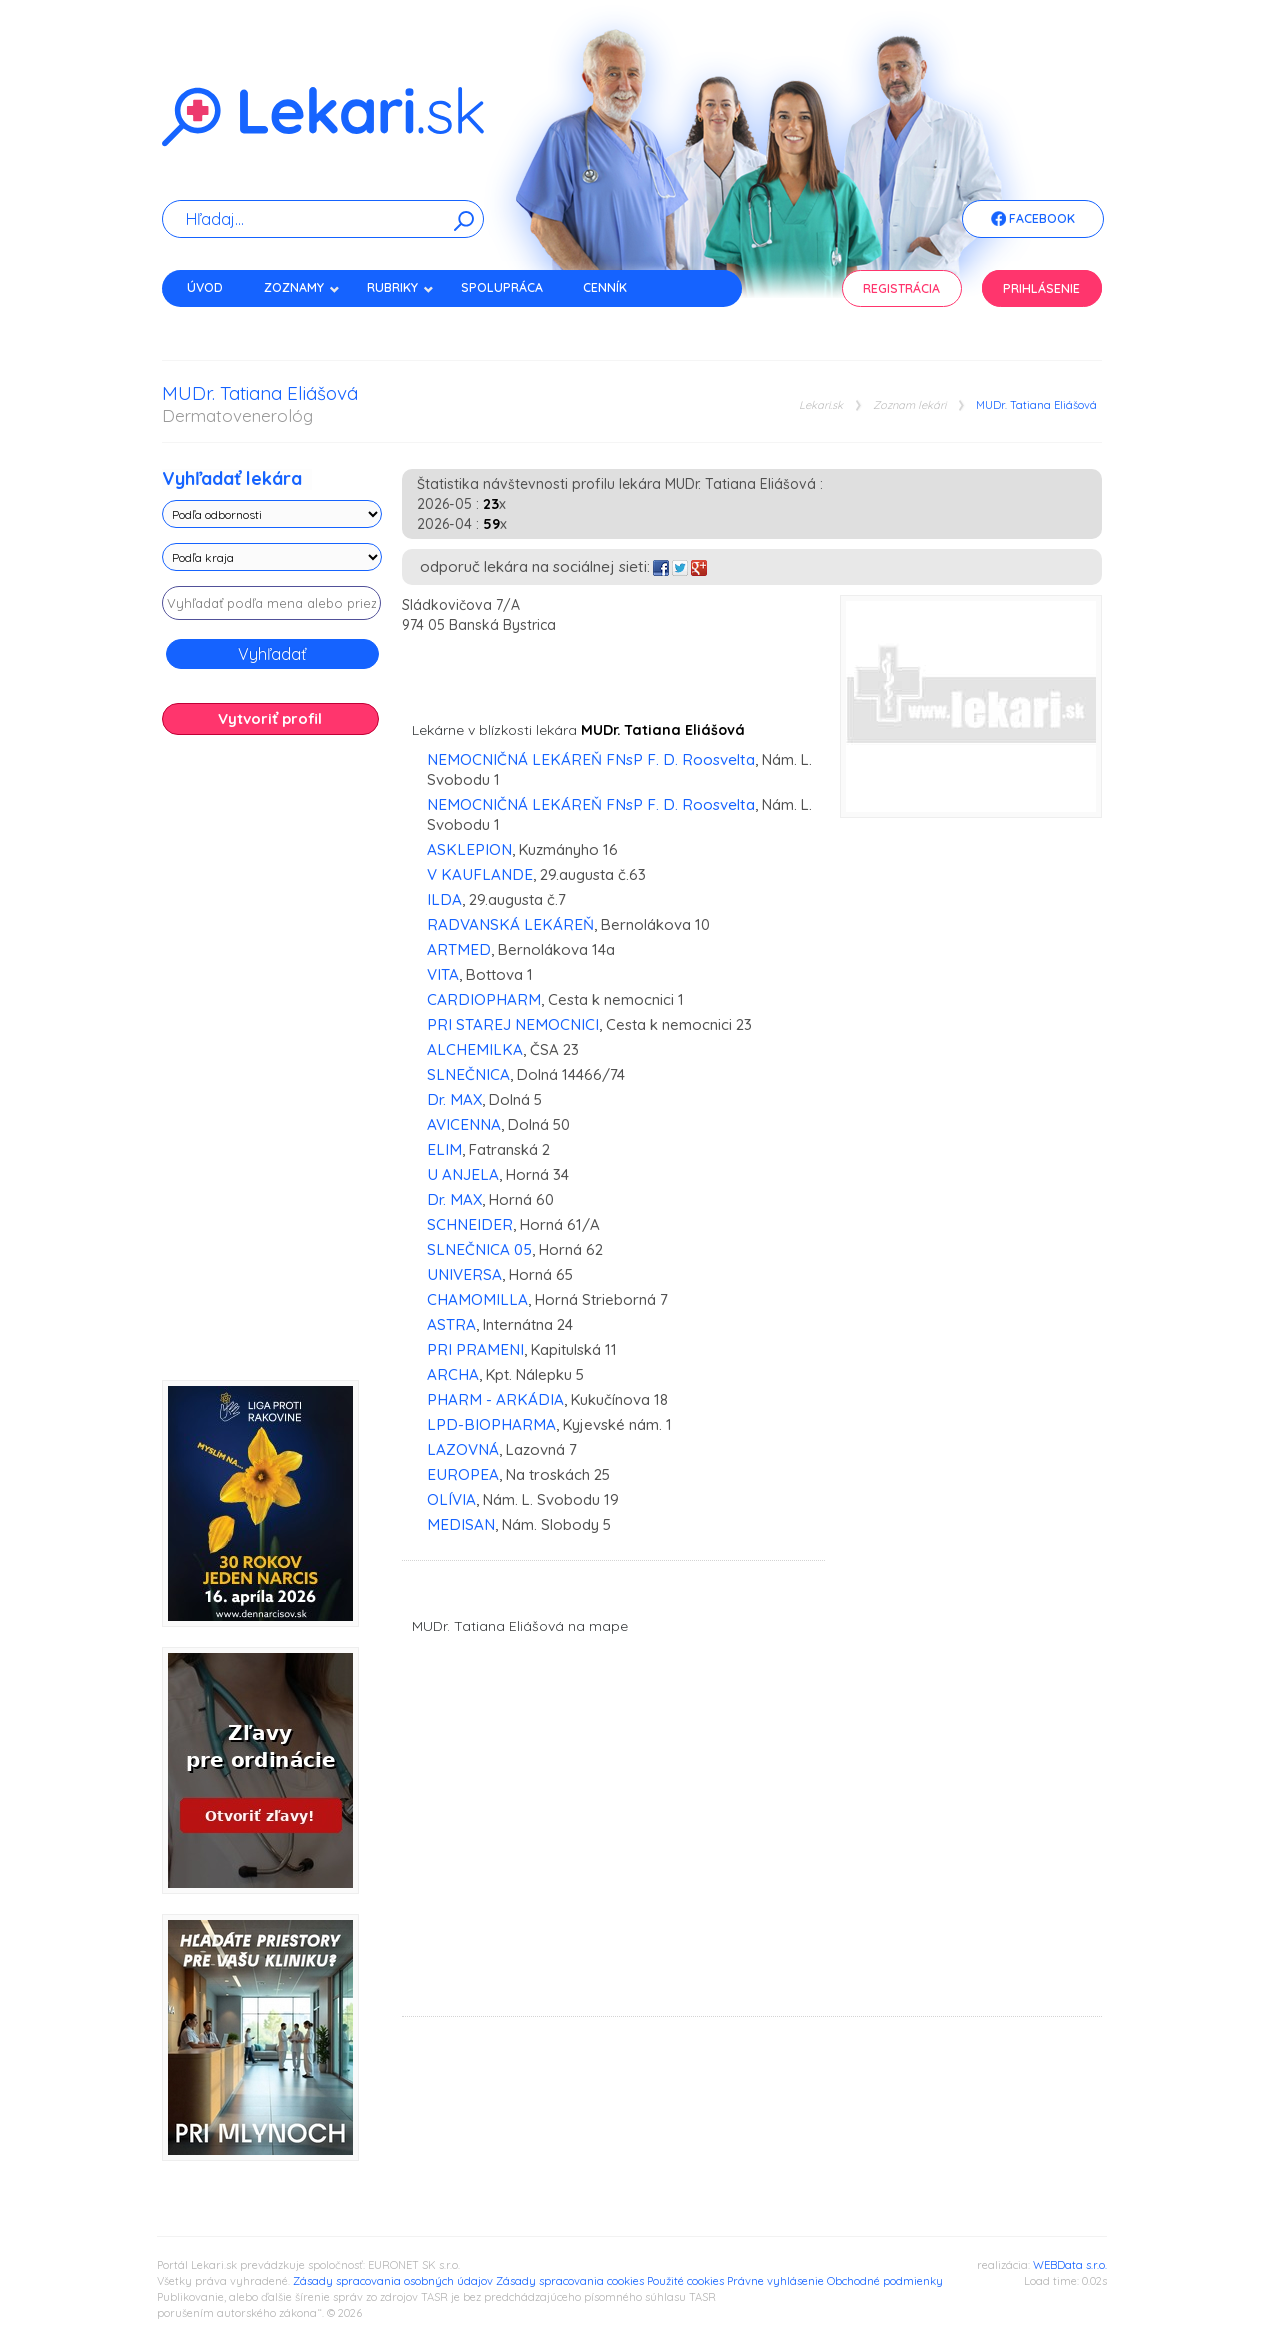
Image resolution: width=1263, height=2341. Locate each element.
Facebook (1033, 220)
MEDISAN (461, 1524)
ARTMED (459, 949)
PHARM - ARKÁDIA (495, 1399)
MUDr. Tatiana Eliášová (1036, 405)
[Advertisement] (272, 1065)
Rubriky (400, 287)
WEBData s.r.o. (1070, 2265)
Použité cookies (685, 2281)
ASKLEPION (469, 849)
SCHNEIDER (470, 1224)
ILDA (444, 899)
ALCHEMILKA (475, 1049)
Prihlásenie (1041, 288)
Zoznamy (302, 287)
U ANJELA (463, 1174)
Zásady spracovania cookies (570, 2281)
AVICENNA (464, 1124)
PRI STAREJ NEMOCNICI (513, 1024)
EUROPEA (463, 1474)
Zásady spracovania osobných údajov (393, 2281)
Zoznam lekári (909, 405)
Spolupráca (502, 287)
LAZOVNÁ (463, 1449)
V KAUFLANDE (480, 874)
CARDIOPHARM (484, 999)
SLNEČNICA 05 (479, 1249)
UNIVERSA (464, 1274)
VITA (443, 974)
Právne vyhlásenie (775, 2281)
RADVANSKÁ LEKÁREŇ (510, 924)
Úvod (205, 287)
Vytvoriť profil (270, 718)
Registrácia (901, 288)
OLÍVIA (451, 1499)
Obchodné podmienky (885, 2281)
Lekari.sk (821, 405)
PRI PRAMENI (475, 1349)
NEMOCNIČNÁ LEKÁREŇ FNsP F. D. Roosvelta (591, 759)
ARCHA (453, 1374)
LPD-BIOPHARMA (491, 1424)
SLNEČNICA (468, 1074)
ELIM (444, 1149)
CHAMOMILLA (477, 1299)
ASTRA (451, 1324)
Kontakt (215, 322)
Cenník (605, 287)
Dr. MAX (454, 1099)
